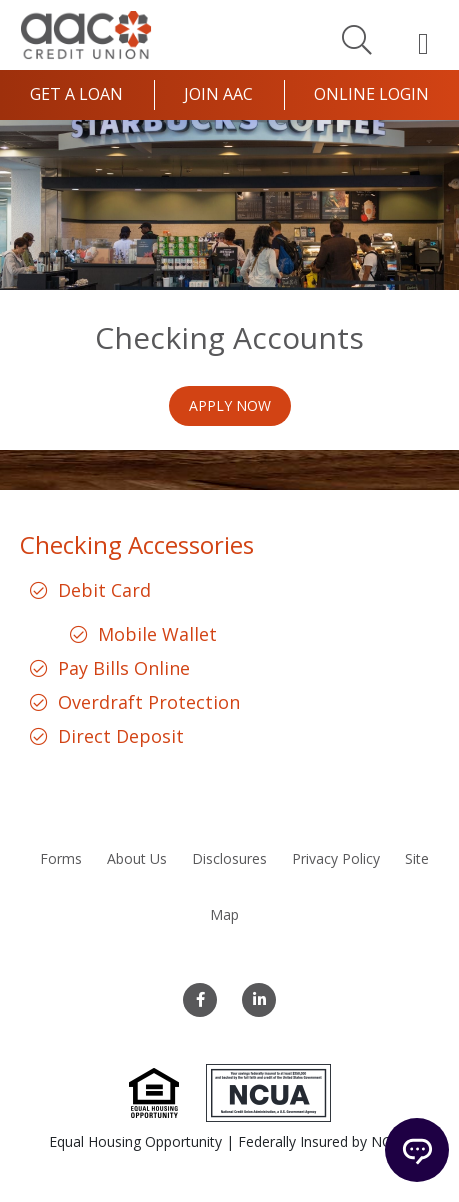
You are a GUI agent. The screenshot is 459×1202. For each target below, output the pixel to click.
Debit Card (104, 590)
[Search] (357, 39)
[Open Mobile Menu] (423, 43)
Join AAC (218, 94)
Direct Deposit (121, 736)
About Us (137, 858)
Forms (61, 858)
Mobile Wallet (157, 634)
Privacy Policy (336, 858)
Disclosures (229, 858)
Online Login (371, 94)
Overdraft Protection (149, 702)
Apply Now (230, 405)
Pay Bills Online (124, 668)
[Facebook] (200, 1000)
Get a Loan (76, 94)
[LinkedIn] (259, 1000)
